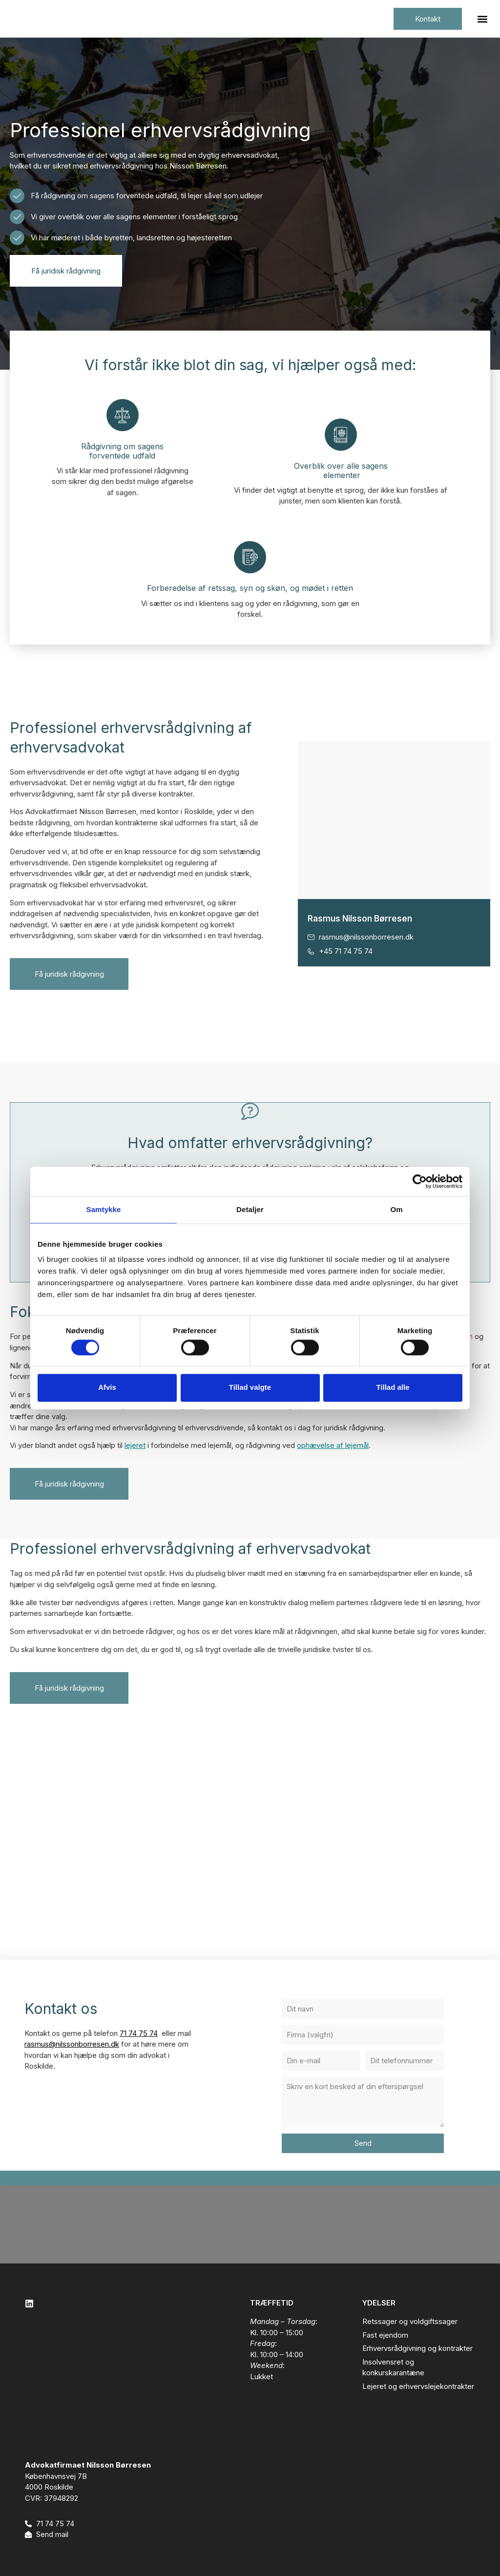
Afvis (107, 1387)
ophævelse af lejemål (333, 1445)
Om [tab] (396, 1209)
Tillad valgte (250, 1387)
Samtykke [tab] (103, 1209)
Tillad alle (392, 1387)
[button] (482, 19)
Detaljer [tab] (250, 1209)
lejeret (135, 1445)
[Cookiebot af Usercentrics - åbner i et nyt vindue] (419, 1181)
